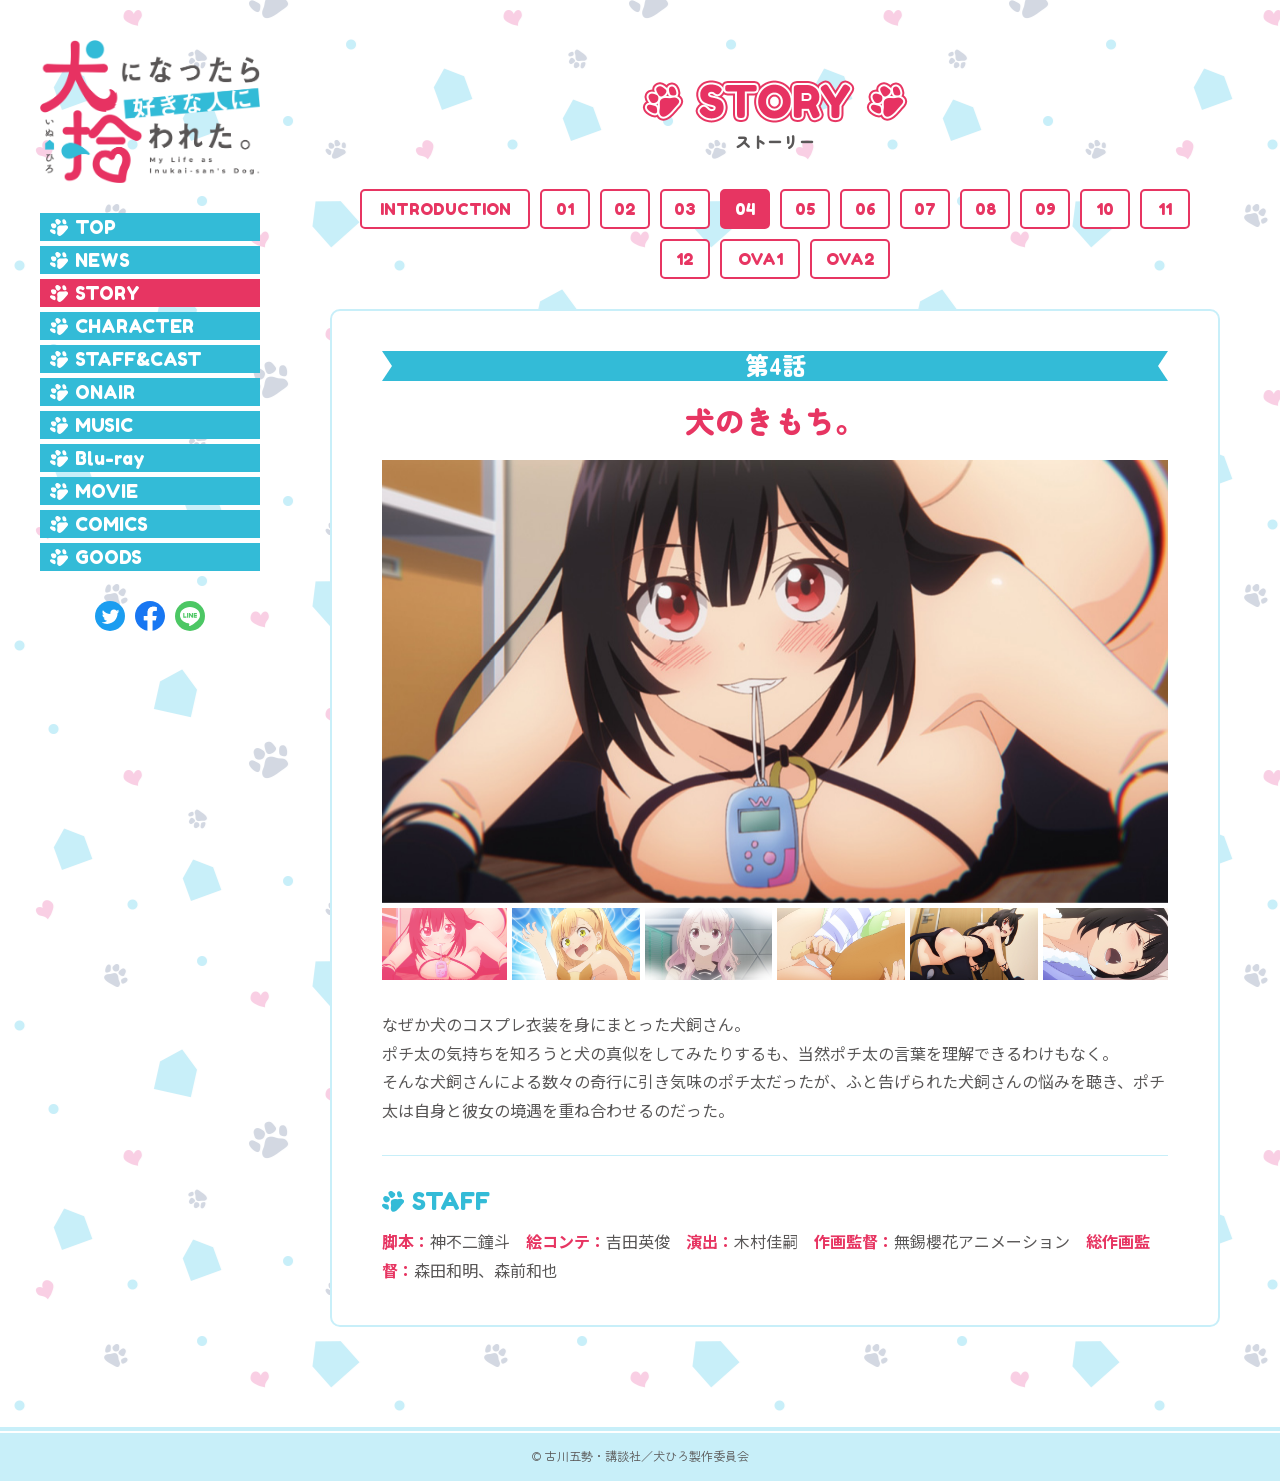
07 (925, 209)
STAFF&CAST (138, 359)
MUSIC (104, 425)
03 (685, 209)
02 (625, 209)
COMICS (111, 524)
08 (985, 209)
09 (1045, 209)
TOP (95, 227)
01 (565, 209)
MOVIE (106, 491)
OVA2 (850, 259)
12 (685, 259)
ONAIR (105, 392)
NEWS (102, 260)
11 (1165, 209)
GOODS (108, 557)
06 (865, 209)
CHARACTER (134, 326)
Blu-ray (110, 458)
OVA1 (760, 259)
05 (805, 209)
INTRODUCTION (445, 209)
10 (1105, 209)
